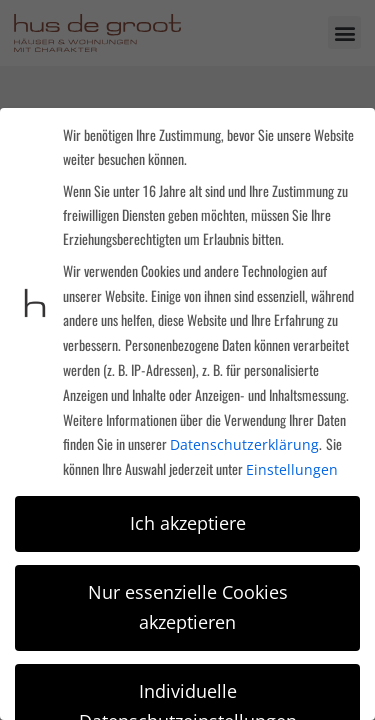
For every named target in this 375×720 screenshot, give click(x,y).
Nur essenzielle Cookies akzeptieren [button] (188, 607)
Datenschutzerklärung (244, 444)
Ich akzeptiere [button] (188, 523)
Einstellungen (292, 469)
